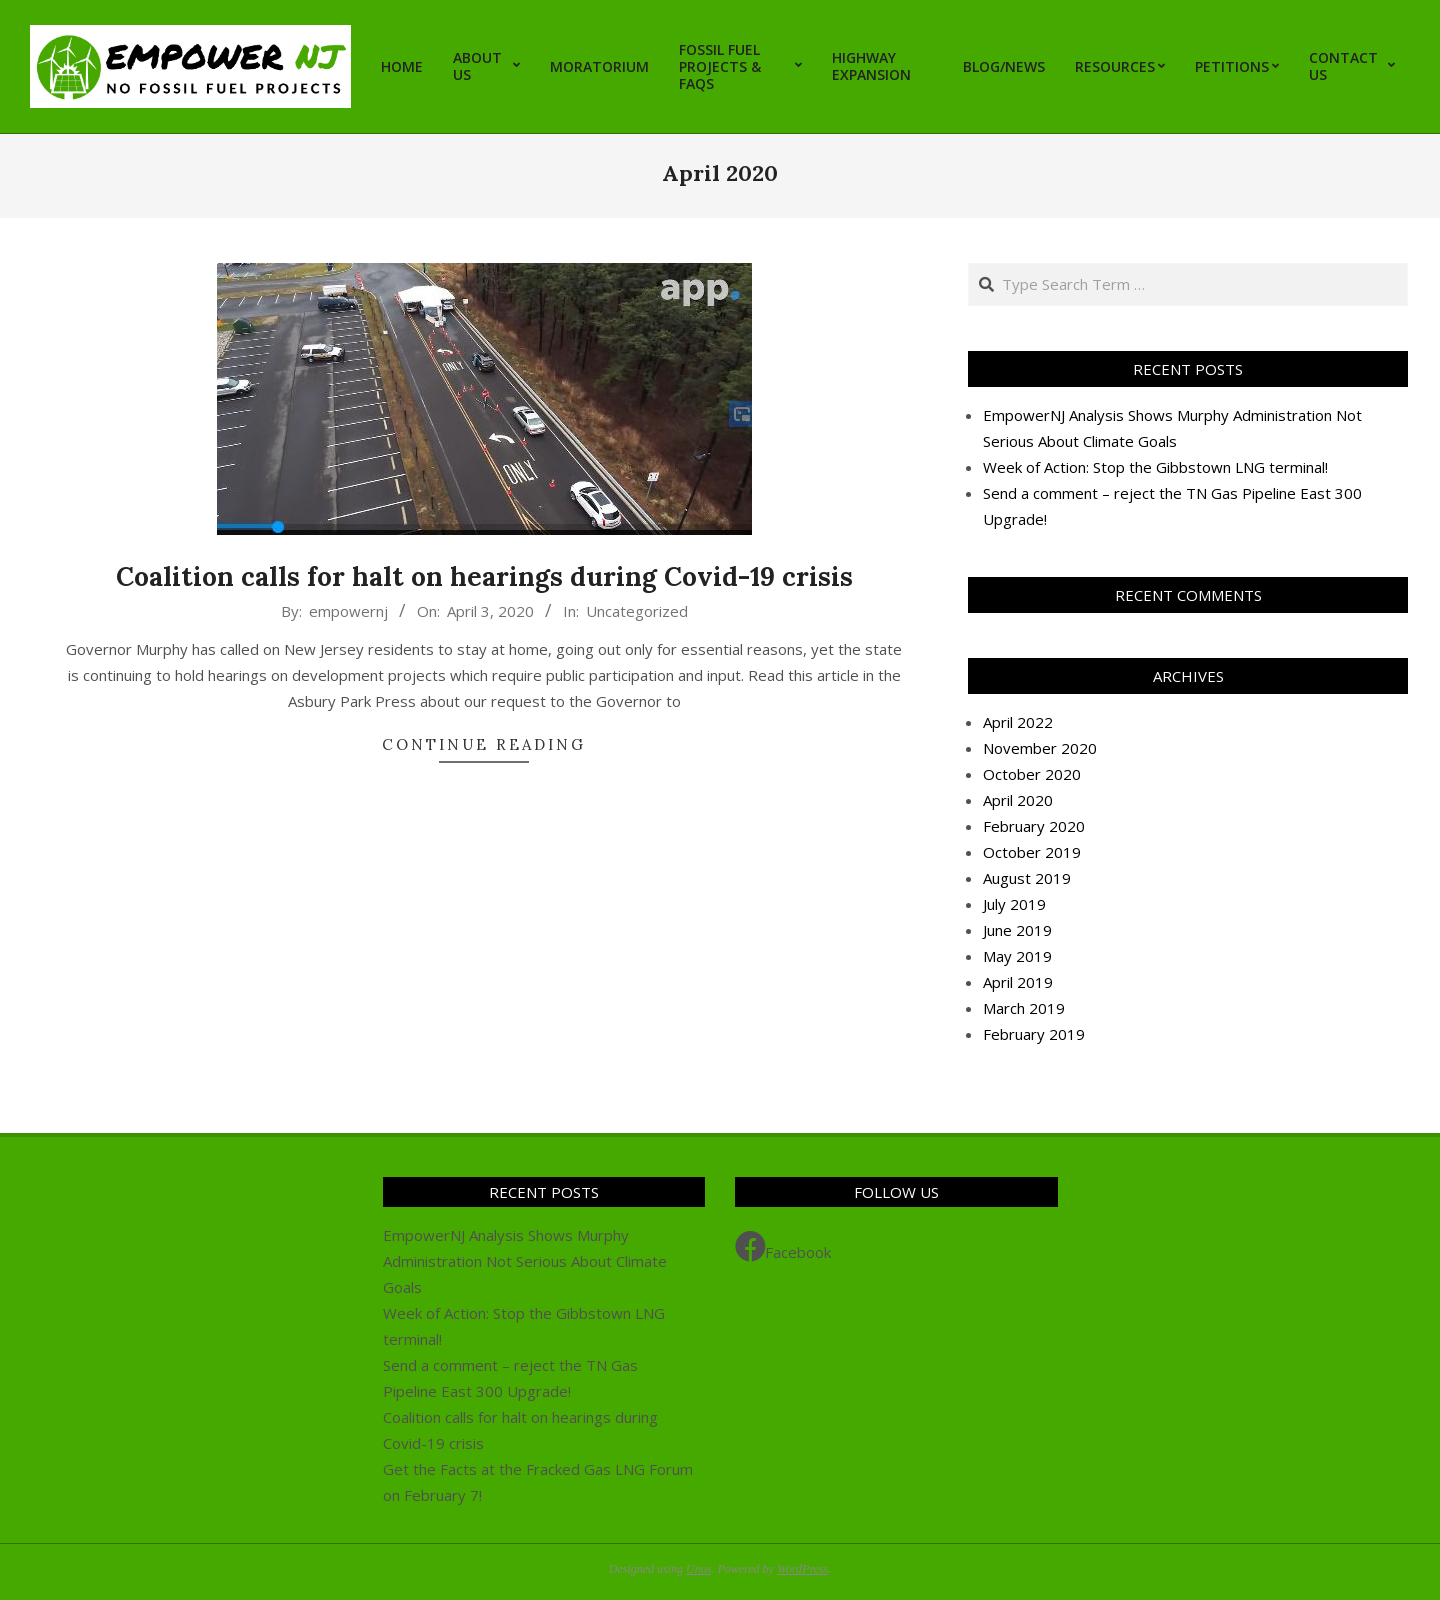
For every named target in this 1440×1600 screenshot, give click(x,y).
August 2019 (1027, 878)
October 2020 (1032, 774)
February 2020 (1034, 826)
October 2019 (1032, 852)
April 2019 (1018, 982)
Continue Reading (484, 744)
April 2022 (1018, 722)
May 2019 (1017, 956)
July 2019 (1014, 904)
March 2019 (1024, 1008)
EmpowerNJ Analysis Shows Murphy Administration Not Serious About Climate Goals (525, 1261)
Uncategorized (637, 611)
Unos (698, 1569)
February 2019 (1034, 1034)
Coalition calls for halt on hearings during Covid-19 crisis (484, 576)
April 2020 (1018, 800)
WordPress (802, 1569)
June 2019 (1017, 930)
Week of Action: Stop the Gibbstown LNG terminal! (1155, 467)
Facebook (783, 1247)
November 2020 (1040, 748)
